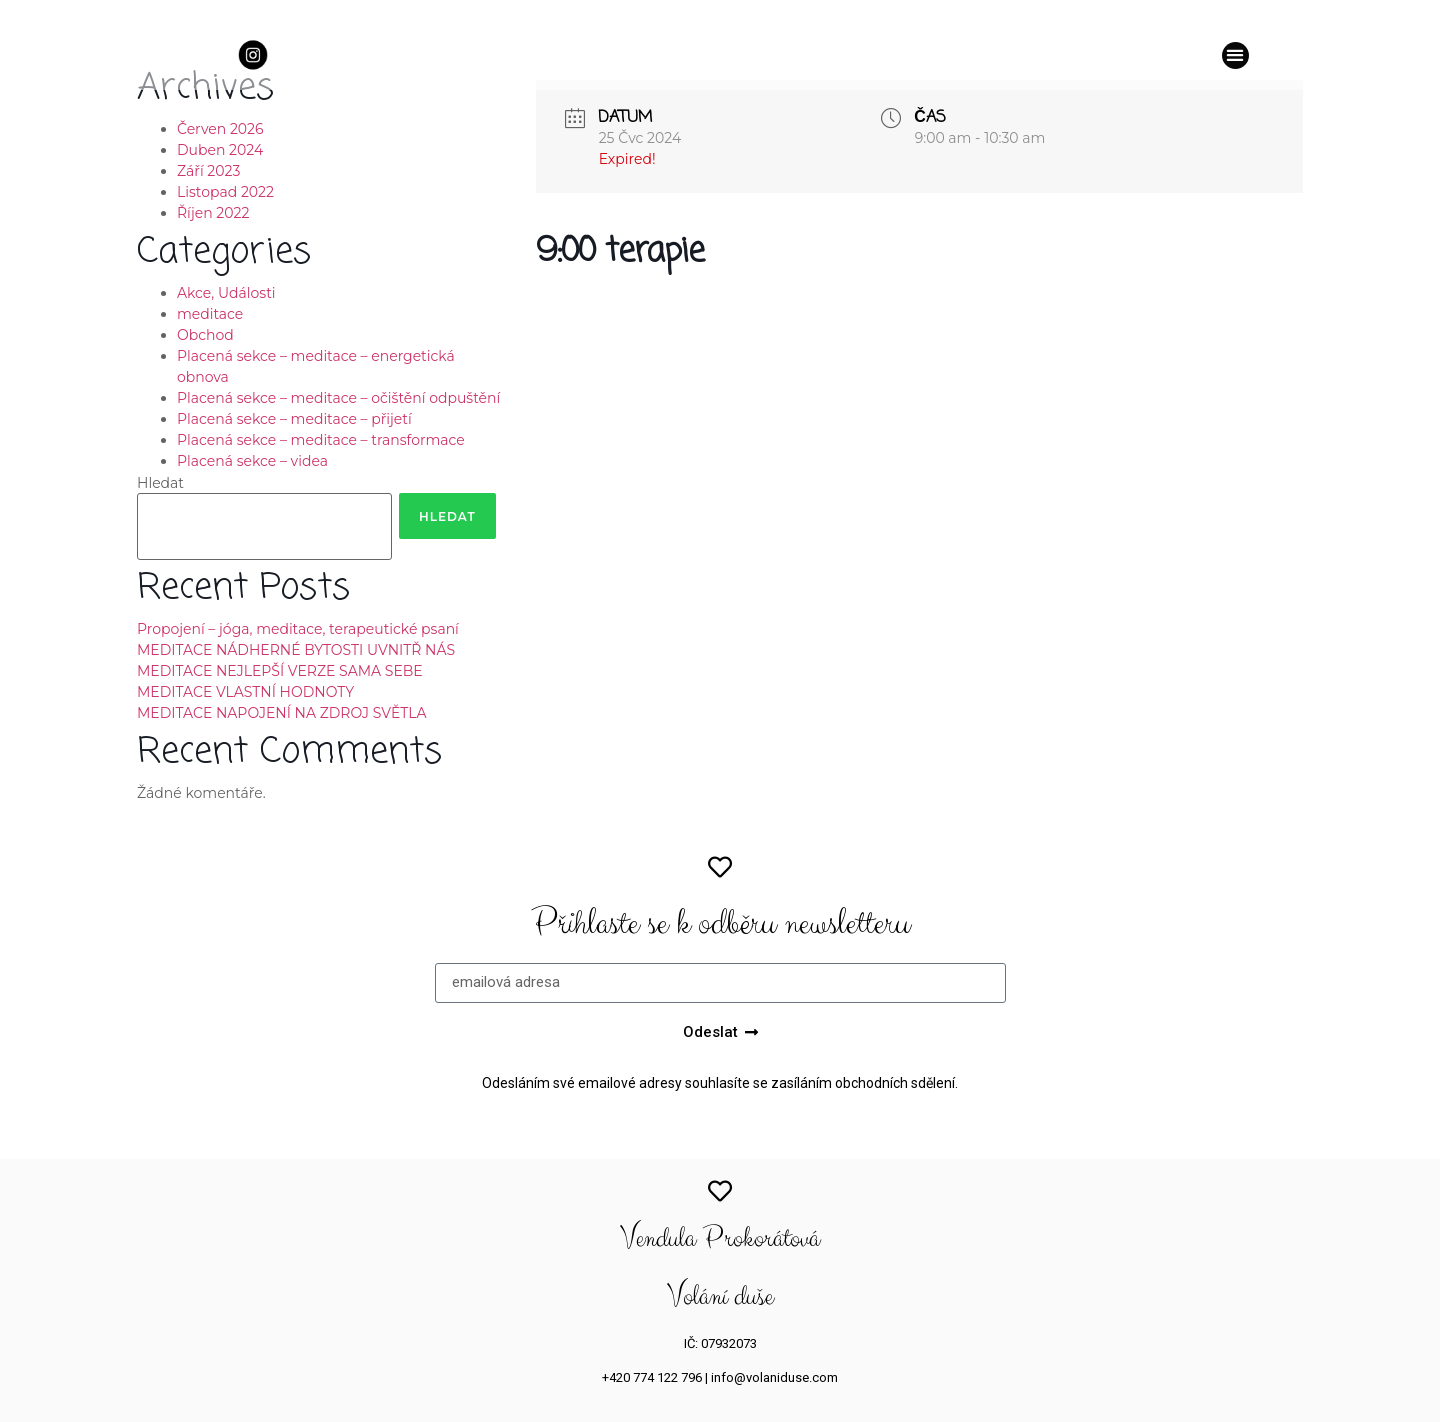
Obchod (205, 335)
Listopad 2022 (225, 192)
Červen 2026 (220, 129)
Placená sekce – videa (252, 461)
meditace (210, 314)
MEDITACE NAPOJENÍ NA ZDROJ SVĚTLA (282, 713)
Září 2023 (208, 171)
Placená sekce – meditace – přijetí (294, 419)
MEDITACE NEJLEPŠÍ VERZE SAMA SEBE (280, 671)
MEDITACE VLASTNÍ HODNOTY (245, 692)
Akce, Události (226, 293)
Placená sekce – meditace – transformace (321, 440)
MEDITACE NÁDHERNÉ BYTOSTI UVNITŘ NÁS (296, 650)
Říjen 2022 (213, 213)
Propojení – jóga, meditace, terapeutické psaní (298, 629)
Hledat (160, 483)
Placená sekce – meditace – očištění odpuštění (338, 398)
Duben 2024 (220, 150)
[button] (1235, 55)
